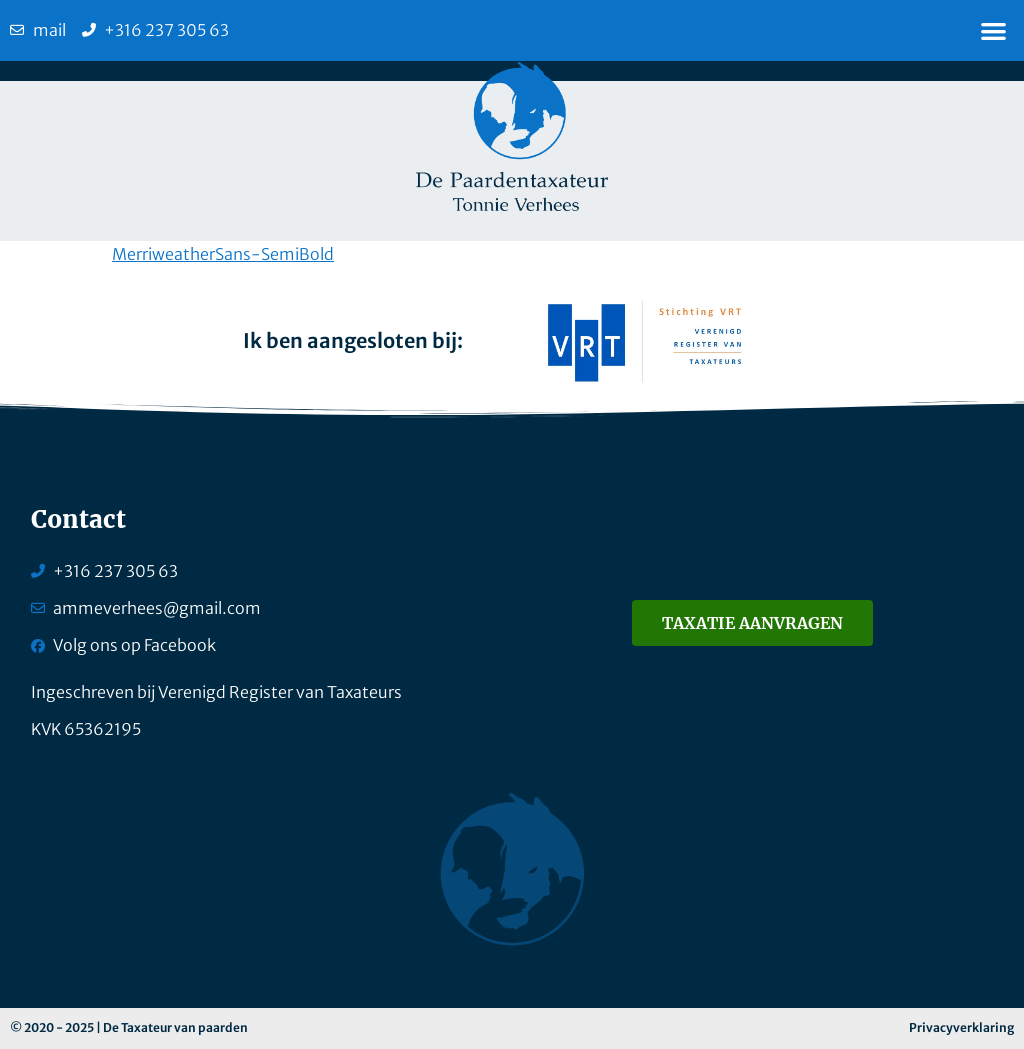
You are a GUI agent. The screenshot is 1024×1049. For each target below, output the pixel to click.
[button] (994, 30)
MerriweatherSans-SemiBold (223, 254)
